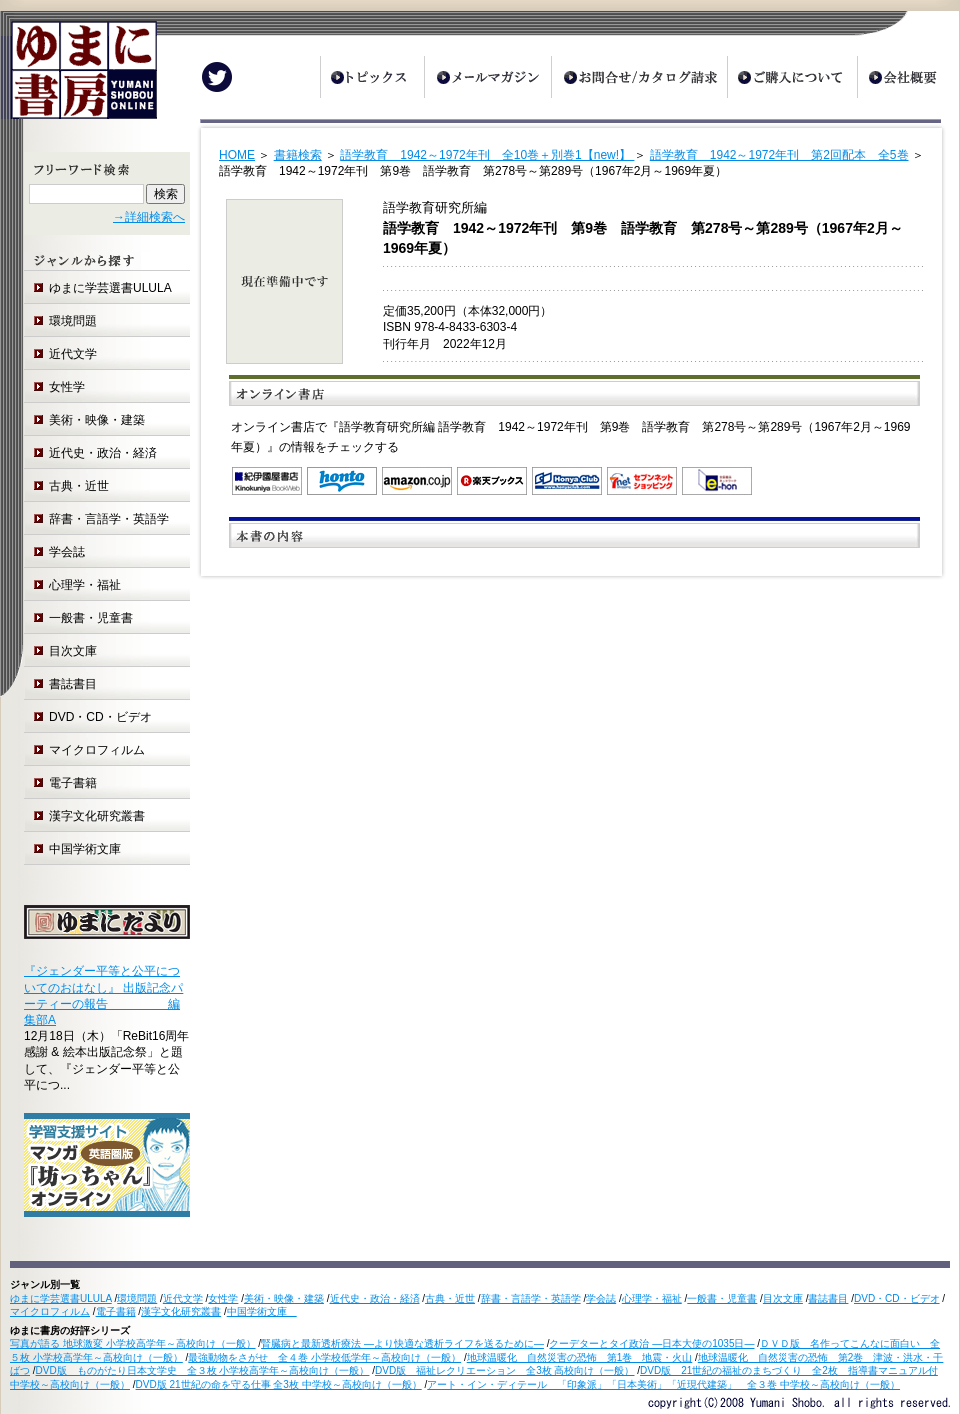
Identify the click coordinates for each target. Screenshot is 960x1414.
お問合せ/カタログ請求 (639, 77)
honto (342, 481)
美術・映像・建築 (97, 420)
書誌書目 (73, 684)
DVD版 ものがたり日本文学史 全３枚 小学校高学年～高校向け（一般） (203, 1370)
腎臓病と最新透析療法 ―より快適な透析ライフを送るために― (402, 1343)
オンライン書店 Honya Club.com (567, 481)
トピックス (372, 77)
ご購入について (792, 77)
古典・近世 (79, 486)
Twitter (217, 77)
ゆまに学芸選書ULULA (110, 288)
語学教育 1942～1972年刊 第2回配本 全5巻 (779, 155)
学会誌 (67, 552)
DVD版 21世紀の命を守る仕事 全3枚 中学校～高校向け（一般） (279, 1384)
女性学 (67, 387)
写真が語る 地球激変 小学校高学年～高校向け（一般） (133, 1343)
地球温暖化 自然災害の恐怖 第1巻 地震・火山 (580, 1357)
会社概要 (908, 77)
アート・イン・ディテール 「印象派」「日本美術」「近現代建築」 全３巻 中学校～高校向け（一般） (663, 1384)
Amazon (417, 481)
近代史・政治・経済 (103, 453)
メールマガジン (487, 77)
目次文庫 (73, 651)
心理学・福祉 (85, 585)
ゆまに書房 (78, 77)
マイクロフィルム (97, 750)
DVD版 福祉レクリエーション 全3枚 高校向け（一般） (504, 1370)
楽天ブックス (492, 481)
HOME (237, 155)
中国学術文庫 (91, 849)
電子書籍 (73, 783)
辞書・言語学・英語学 (109, 519)
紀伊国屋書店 (267, 481)
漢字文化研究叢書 (97, 816)
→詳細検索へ (149, 217)
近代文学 (73, 354)
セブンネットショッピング (642, 481)
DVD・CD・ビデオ (100, 717)
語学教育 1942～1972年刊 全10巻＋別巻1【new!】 (487, 155)
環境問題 (73, 321)
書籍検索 (298, 155)
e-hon (717, 481)
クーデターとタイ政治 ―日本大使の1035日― (651, 1343)
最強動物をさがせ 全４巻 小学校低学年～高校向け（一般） (324, 1357)
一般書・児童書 (91, 618)
